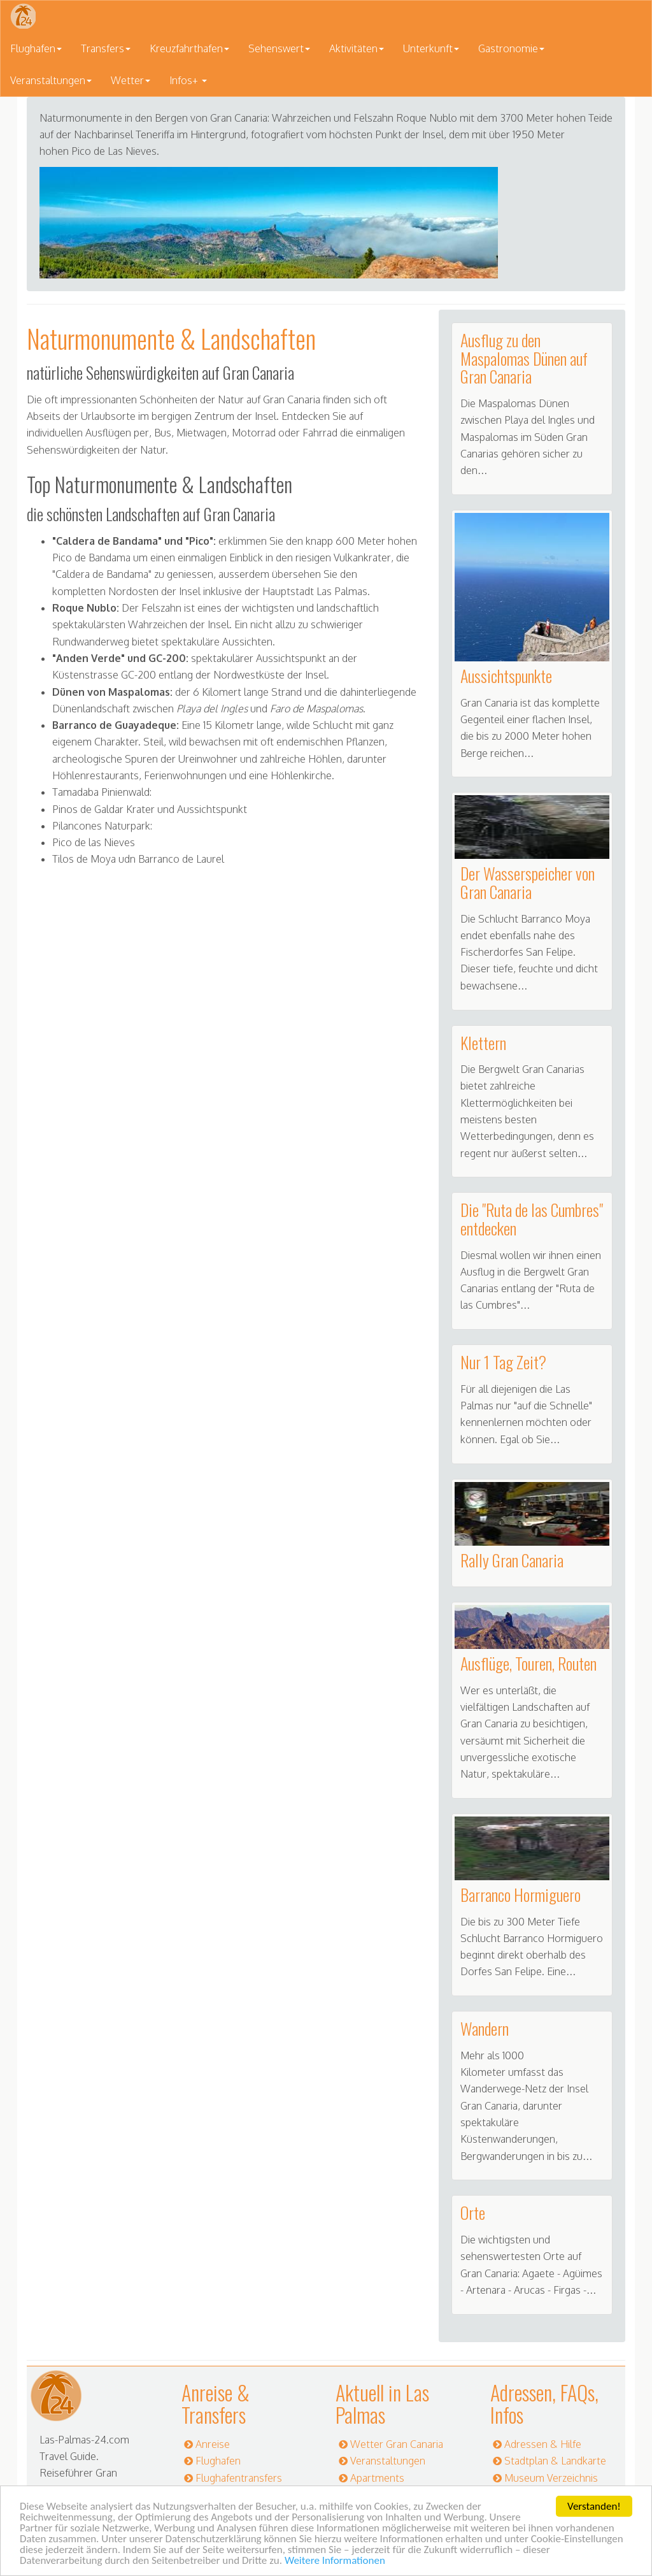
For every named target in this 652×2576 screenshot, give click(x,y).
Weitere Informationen (335, 2561)
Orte (472, 2212)
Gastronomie (511, 48)
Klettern (483, 1042)
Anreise (212, 2444)
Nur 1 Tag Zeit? (503, 1361)
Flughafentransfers (238, 2478)
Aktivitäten (356, 48)
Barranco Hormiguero (520, 1894)
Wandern (484, 2028)
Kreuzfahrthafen (189, 48)
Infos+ (188, 80)
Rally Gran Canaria (511, 1560)
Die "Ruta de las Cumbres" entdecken (531, 1219)
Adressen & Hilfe (542, 2444)
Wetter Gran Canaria (396, 2444)
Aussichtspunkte (506, 675)
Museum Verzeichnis (551, 2478)
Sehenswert (279, 48)
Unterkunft (431, 48)
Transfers (106, 48)
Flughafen (36, 48)
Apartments (377, 2478)
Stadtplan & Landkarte (555, 2460)
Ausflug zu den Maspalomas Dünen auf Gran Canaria (524, 358)
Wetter (130, 80)
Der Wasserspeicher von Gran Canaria (527, 882)
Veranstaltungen (51, 80)
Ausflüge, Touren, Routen (528, 1663)
